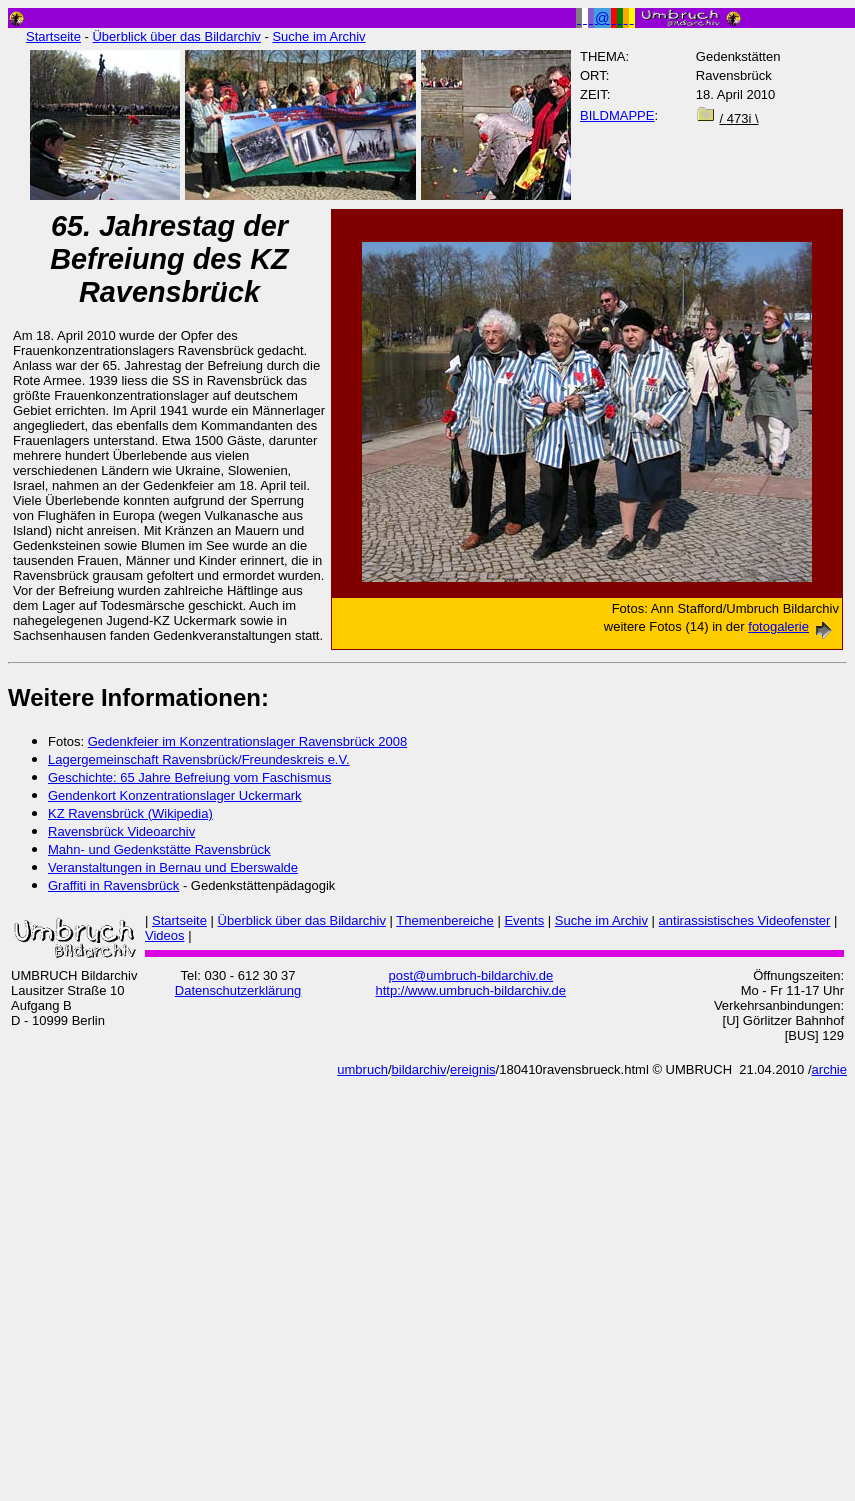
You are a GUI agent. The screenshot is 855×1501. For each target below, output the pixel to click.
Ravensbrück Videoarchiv (121, 831)
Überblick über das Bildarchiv (176, 36)
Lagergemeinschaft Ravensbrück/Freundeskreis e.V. (199, 759)
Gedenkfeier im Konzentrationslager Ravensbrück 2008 (247, 741)
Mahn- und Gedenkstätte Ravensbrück (159, 849)
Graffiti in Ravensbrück (113, 885)
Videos (165, 935)
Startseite (53, 36)
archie (829, 1069)
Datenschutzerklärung (238, 990)
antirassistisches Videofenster (745, 920)
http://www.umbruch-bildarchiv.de (471, 990)
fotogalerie (793, 626)
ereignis (473, 1069)
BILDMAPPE (617, 115)
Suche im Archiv (318, 36)
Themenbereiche (445, 920)
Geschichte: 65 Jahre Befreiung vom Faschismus (189, 777)
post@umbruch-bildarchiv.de (470, 975)
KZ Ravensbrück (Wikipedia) (130, 813)
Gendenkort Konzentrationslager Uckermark (175, 795)
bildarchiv (419, 1069)
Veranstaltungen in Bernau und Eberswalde (173, 867)
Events (524, 920)
